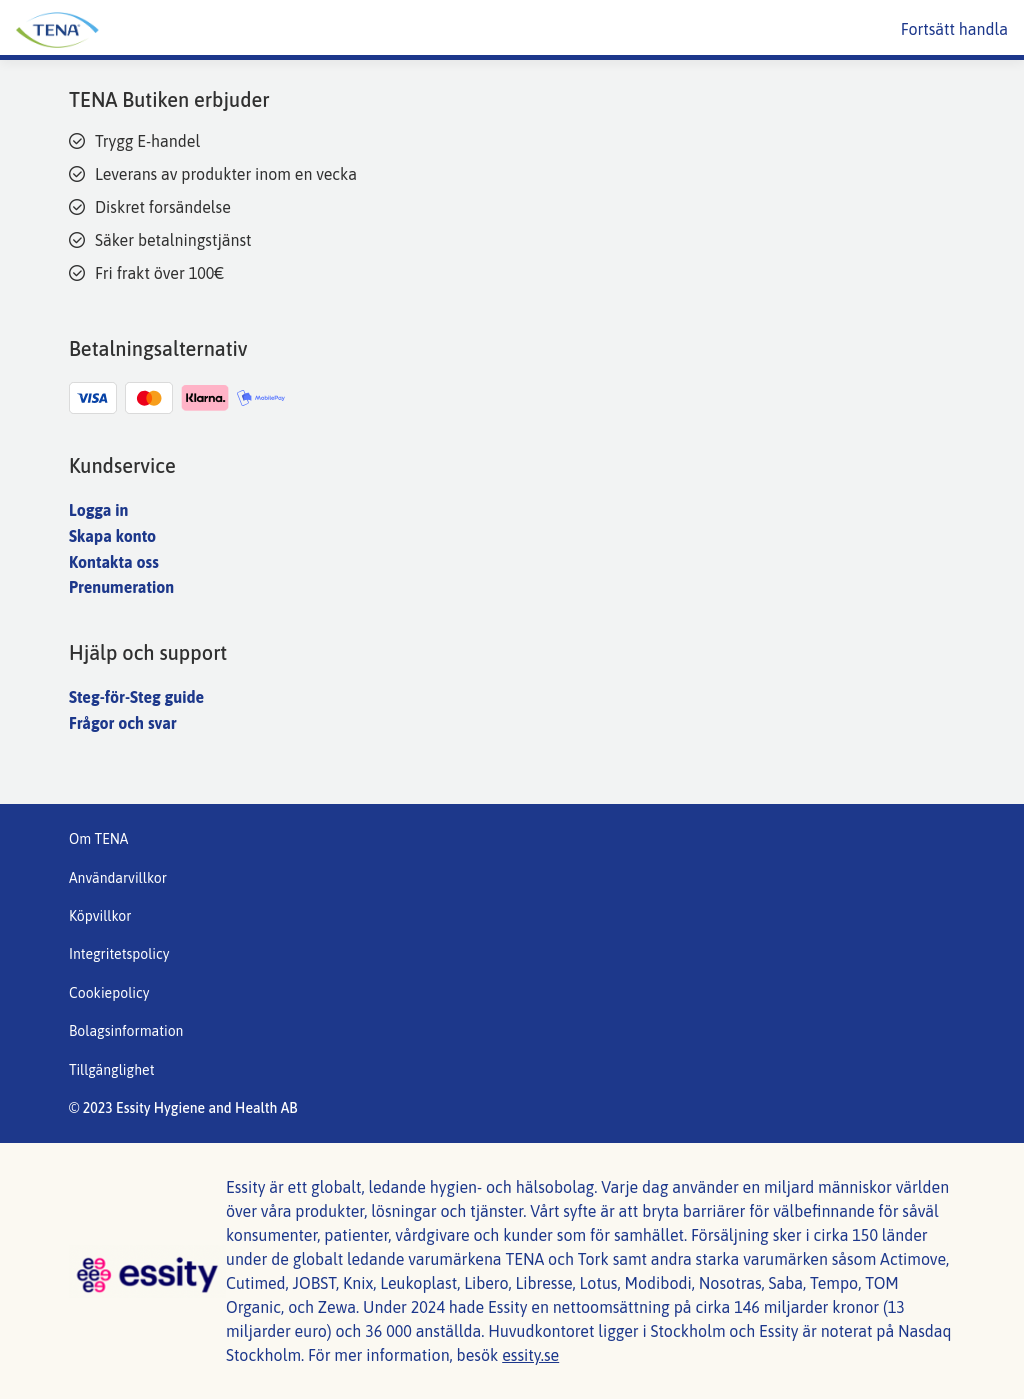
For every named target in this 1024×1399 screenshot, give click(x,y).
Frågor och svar (123, 723)
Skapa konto (112, 536)
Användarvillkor (118, 878)
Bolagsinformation (126, 1031)
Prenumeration (121, 587)
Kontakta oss (114, 562)
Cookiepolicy (109, 993)
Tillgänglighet (111, 1070)
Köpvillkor (100, 916)
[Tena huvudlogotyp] (205, 30)
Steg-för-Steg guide (136, 697)
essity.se (530, 1355)
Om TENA (98, 839)
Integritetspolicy (119, 954)
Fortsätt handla (954, 29)
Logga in (98, 510)
